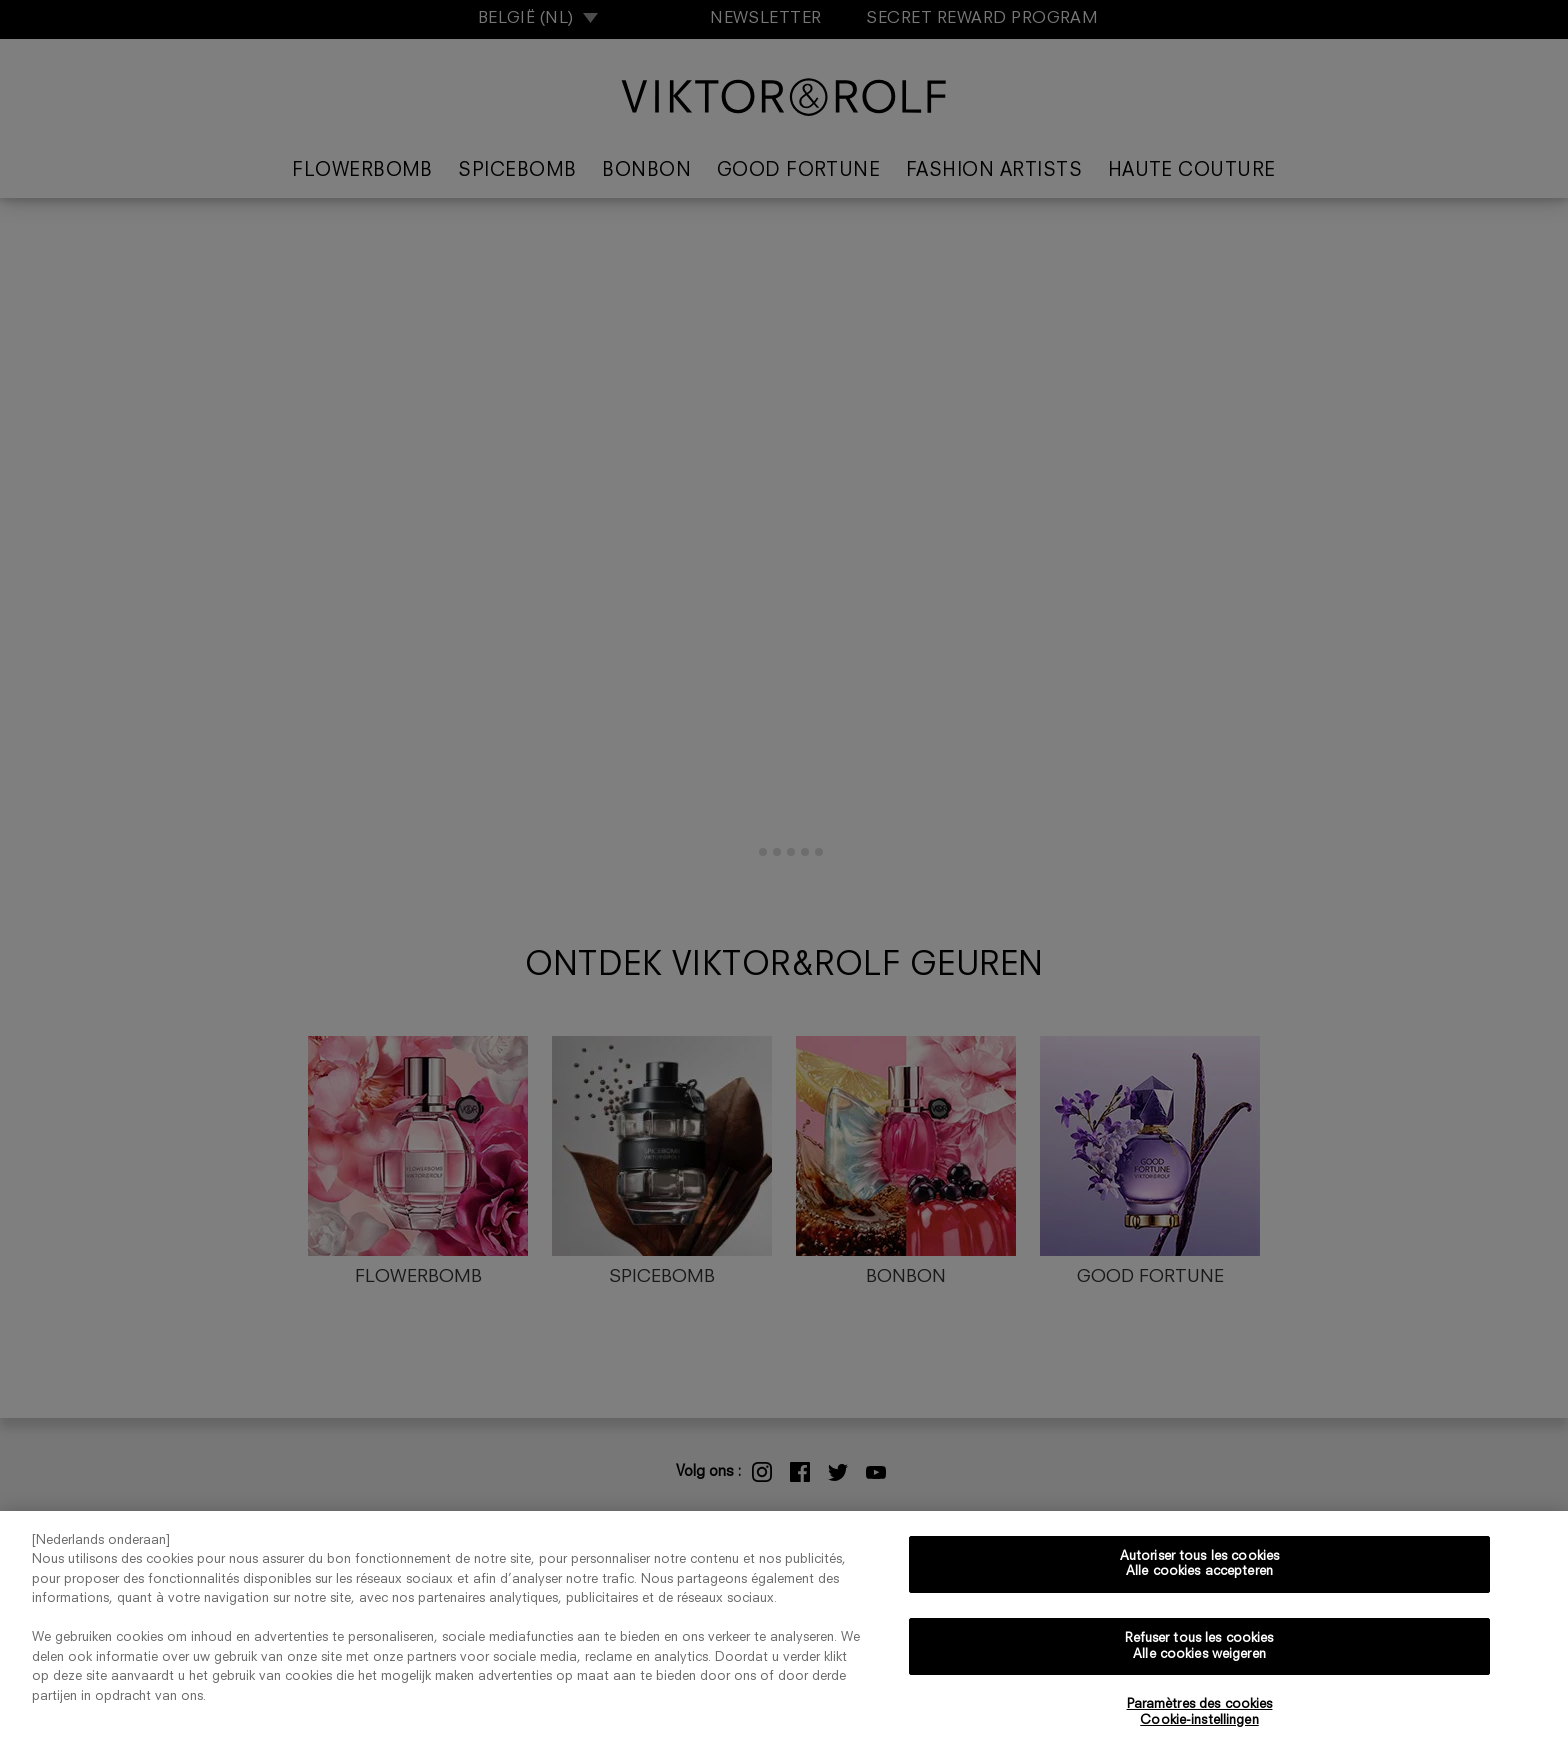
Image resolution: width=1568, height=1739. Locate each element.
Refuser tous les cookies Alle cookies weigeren (1199, 1655)
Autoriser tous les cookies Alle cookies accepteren (1199, 1573)
